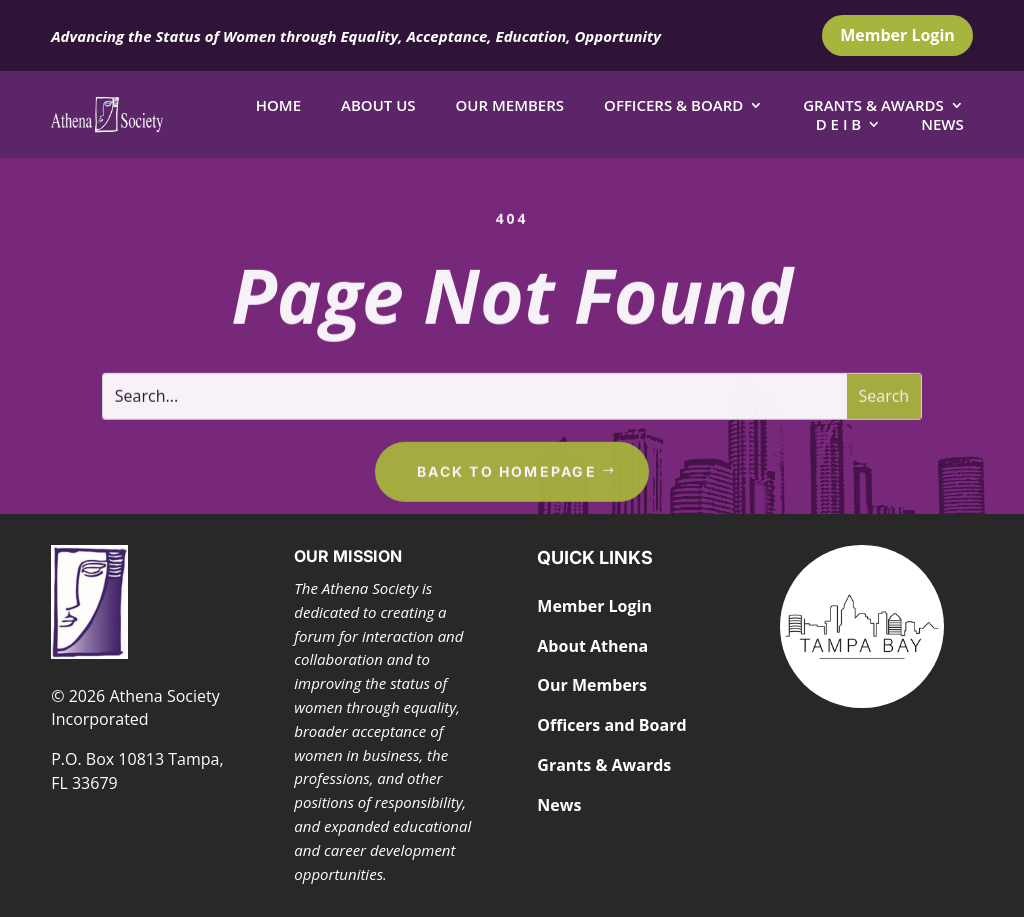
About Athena (592, 646)
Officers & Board (673, 105)
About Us (378, 105)
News (942, 124)
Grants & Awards (873, 105)
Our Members (510, 105)
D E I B (839, 124)
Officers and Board (611, 725)
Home (278, 105)
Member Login (897, 35)
